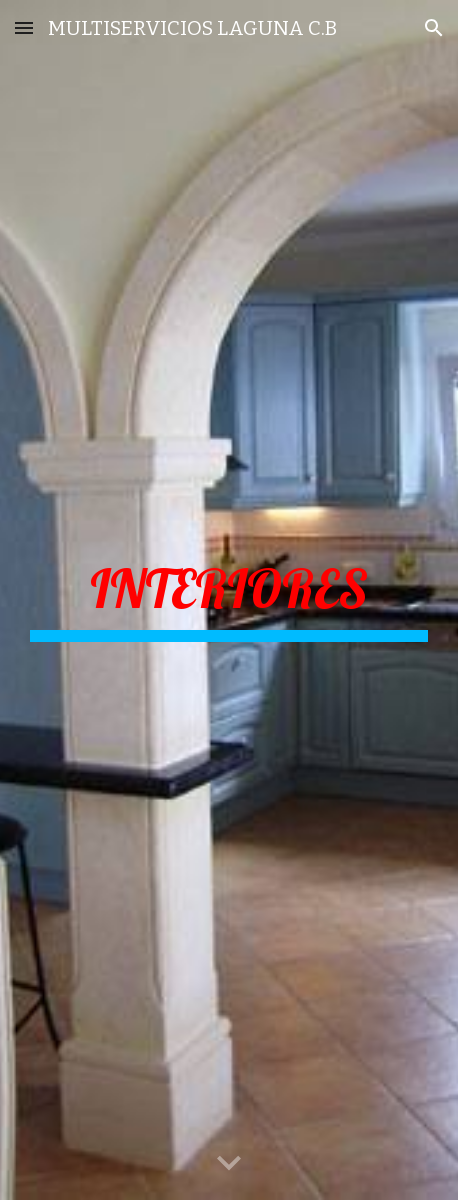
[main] (229, 600)
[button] (24, 27)
